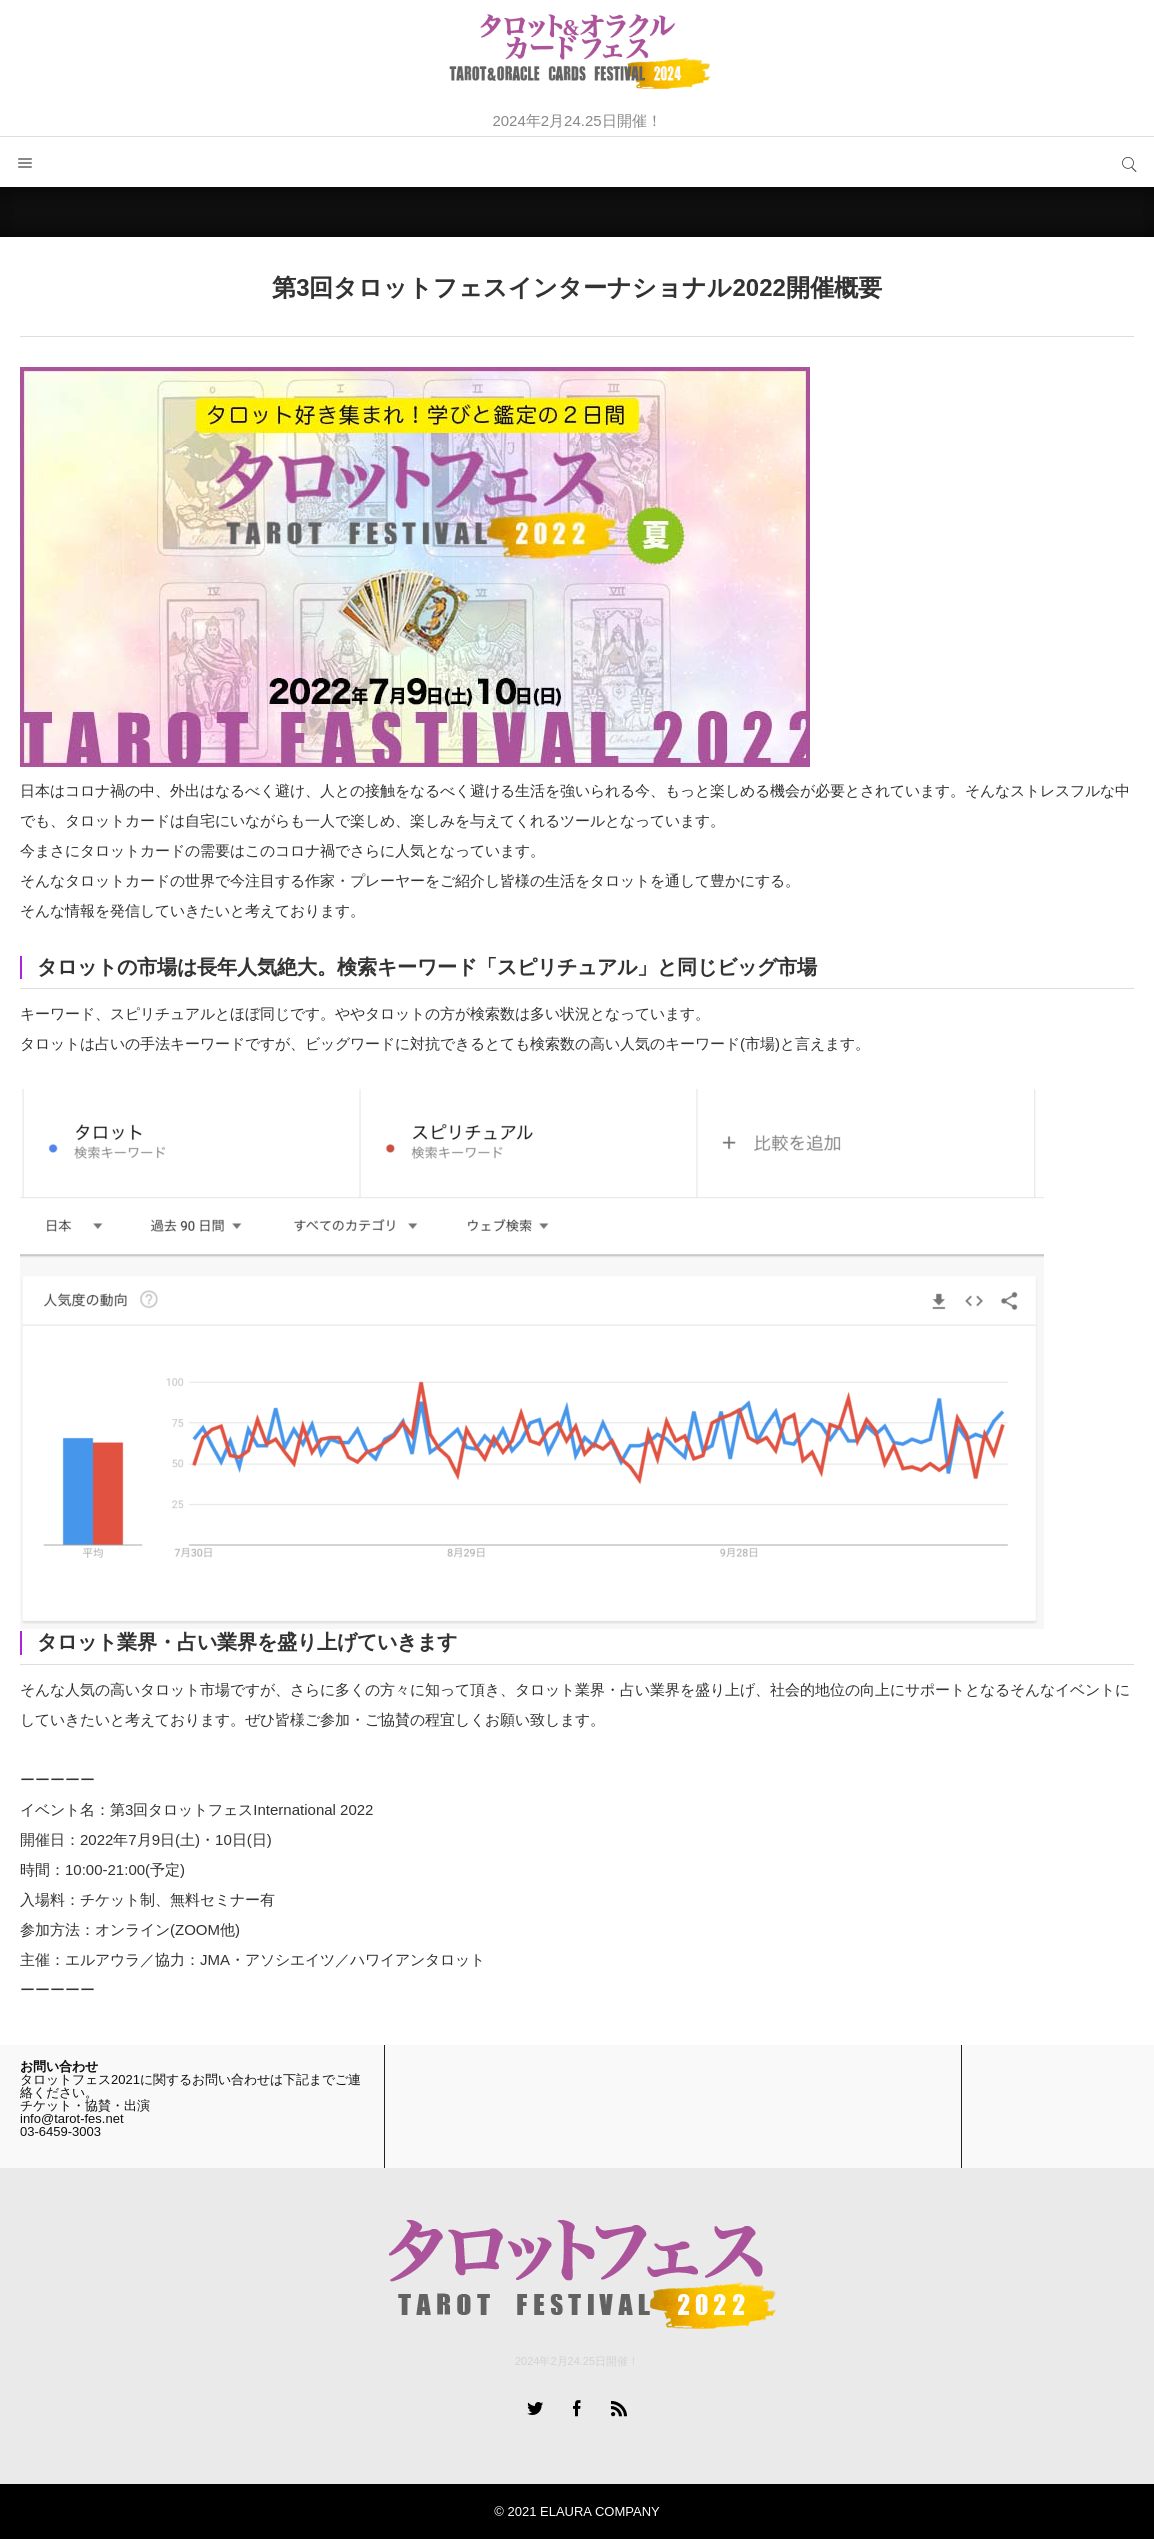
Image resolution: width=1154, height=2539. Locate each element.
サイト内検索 (1129, 162)
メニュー (25, 162)
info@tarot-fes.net (72, 2118)
